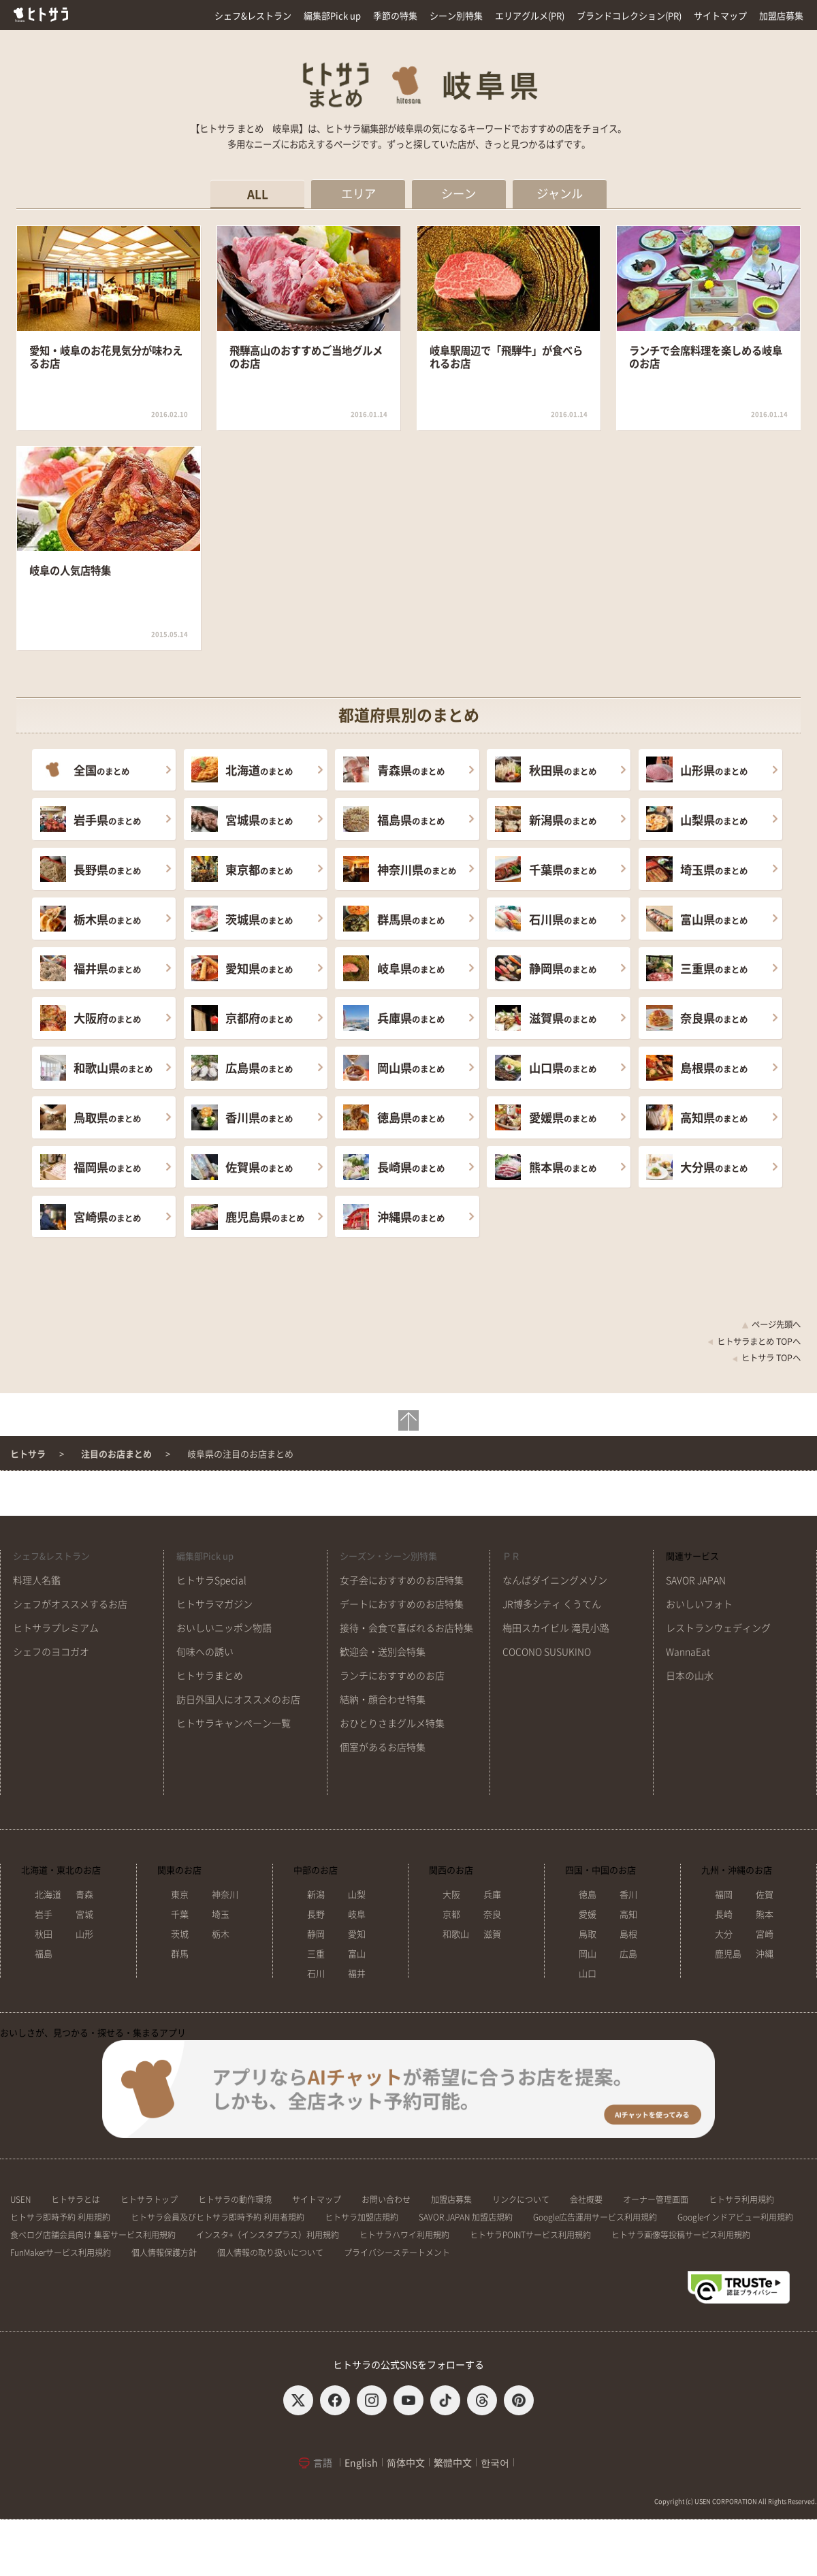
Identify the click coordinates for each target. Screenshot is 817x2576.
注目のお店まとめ (116, 1454)
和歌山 (456, 1934)
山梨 (357, 1894)
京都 (451, 1914)
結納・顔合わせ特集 (383, 1699)
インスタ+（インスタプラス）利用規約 (267, 2235)
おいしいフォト (699, 1604)
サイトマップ (720, 16)
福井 (357, 1973)
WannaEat (688, 1652)
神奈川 (225, 1894)
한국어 (495, 2463)
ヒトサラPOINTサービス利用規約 (530, 2235)
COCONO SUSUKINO (546, 1652)
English (361, 2463)
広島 (628, 1954)
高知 (628, 1914)
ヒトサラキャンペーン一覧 (233, 1723)
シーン (458, 194)
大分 (724, 1934)
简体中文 (406, 2463)
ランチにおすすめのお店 (392, 1676)
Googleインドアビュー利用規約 (735, 2217)
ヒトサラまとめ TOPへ (754, 1341)
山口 (587, 1973)
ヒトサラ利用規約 (741, 2199)
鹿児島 (728, 1954)
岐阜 (357, 1914)
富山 (357, 1954)
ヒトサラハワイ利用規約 (404, 2235)
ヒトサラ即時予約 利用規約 (60, 2217)
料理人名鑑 (37, 1580)
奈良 (492, 1914)
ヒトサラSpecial (211, 1580)
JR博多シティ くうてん (551, 1604)
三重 (316, 1954)
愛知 (357, 1934)
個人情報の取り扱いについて (270, 2252)
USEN (20, 2199)
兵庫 (492, 1894)
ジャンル (559, 194)
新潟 (316, 1894)
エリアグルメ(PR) (529, 16)
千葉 (180, 1914)
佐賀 (764, 1894)
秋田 (43, 1934)
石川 (316, 1973)
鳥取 (587, 1934)
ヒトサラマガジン (214, 1604)
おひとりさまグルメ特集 (392, 1723)
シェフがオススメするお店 (70, 1604)
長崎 (724, 1914)
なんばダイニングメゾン (554, 1580)
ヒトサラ (28, 1454)
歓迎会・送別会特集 (383, 1652)
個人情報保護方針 (164, 2252)
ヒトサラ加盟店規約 (361, 2217)
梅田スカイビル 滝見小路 (555, 1628)
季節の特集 (395, 16)
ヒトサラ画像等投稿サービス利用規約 (680, 2235)
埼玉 (220, 1914)
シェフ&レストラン (252, 16)
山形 (84, 1934)
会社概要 (586, 2199)
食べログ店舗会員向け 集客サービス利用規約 (93, 2235)
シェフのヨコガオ (51, 1652)
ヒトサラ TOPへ (766, 1358)
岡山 (587, 1954)
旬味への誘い (205, 1652)
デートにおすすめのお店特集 (402, 1604)
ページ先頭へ (771, 1324)
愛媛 (587, 1914)
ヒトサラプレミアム (56, 1628)
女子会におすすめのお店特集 (402, 1580)
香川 (628, 1894)
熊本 (764, 1914)
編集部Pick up (332, 16)
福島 (43, 1954)
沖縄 (764, 1954)
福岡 (724, 1894)
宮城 (84, 1914)
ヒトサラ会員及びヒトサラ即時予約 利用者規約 (217, 2217)
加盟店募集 (781, 16)
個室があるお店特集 (383, 1747)
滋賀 (492, 1934)
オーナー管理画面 (655, 2199)
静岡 (316, 1934)
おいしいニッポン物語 (224, 1628)
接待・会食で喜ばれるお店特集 (406, 1628)
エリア (358, 194)
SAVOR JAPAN (696, 1580)
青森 (84, 1894)
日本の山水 (690, 1676)
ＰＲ (511, 1556)
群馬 (180, 1954)
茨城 (180, 1934)
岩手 (43, 1914)
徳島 (587, 1894)
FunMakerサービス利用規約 (60, 2252)
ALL (257, 194)
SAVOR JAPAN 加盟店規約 (466, 2217)
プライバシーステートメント (397, 2252)
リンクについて (520, 2199)
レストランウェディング (718, 1628)
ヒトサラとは (75, 2199)
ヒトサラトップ (149, 2199)
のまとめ (101, 770)
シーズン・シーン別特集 (388, 1556)
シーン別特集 (456, 16)
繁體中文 (453, 2463)
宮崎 (764, 1934)
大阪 (451, 1894)
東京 (180, 1894)
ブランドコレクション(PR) (629, 16)
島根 (628, 1934)
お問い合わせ (386, 2199)
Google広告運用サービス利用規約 (595, 2217)
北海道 (48, 1894)
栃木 (220, 1934)
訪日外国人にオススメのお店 (238, 1699)
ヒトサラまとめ (209, 1676)
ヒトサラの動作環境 (235, 2199)
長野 (316, 1914)
